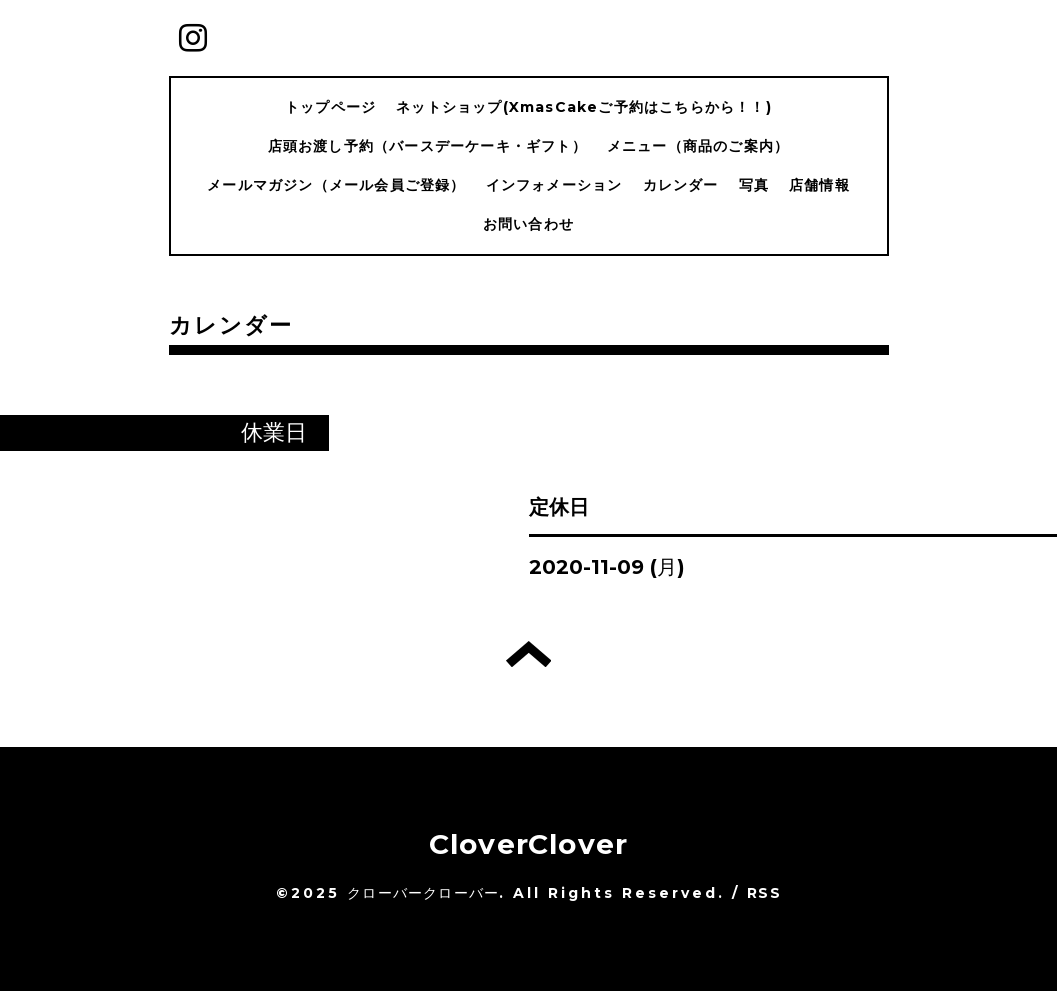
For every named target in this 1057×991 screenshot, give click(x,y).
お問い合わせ (528, 224)
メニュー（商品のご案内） (698, 146)
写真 (754, 185)
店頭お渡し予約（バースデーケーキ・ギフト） (427, 146)
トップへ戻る (528, 654)
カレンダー (681, 185)
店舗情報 (819, 185)
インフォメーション (554, 185)
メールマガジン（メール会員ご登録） (336, 185)
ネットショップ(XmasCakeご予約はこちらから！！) (584, 107)
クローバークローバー (423, 893)
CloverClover (528, 844)
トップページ (330, 107)
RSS (764, 893)
